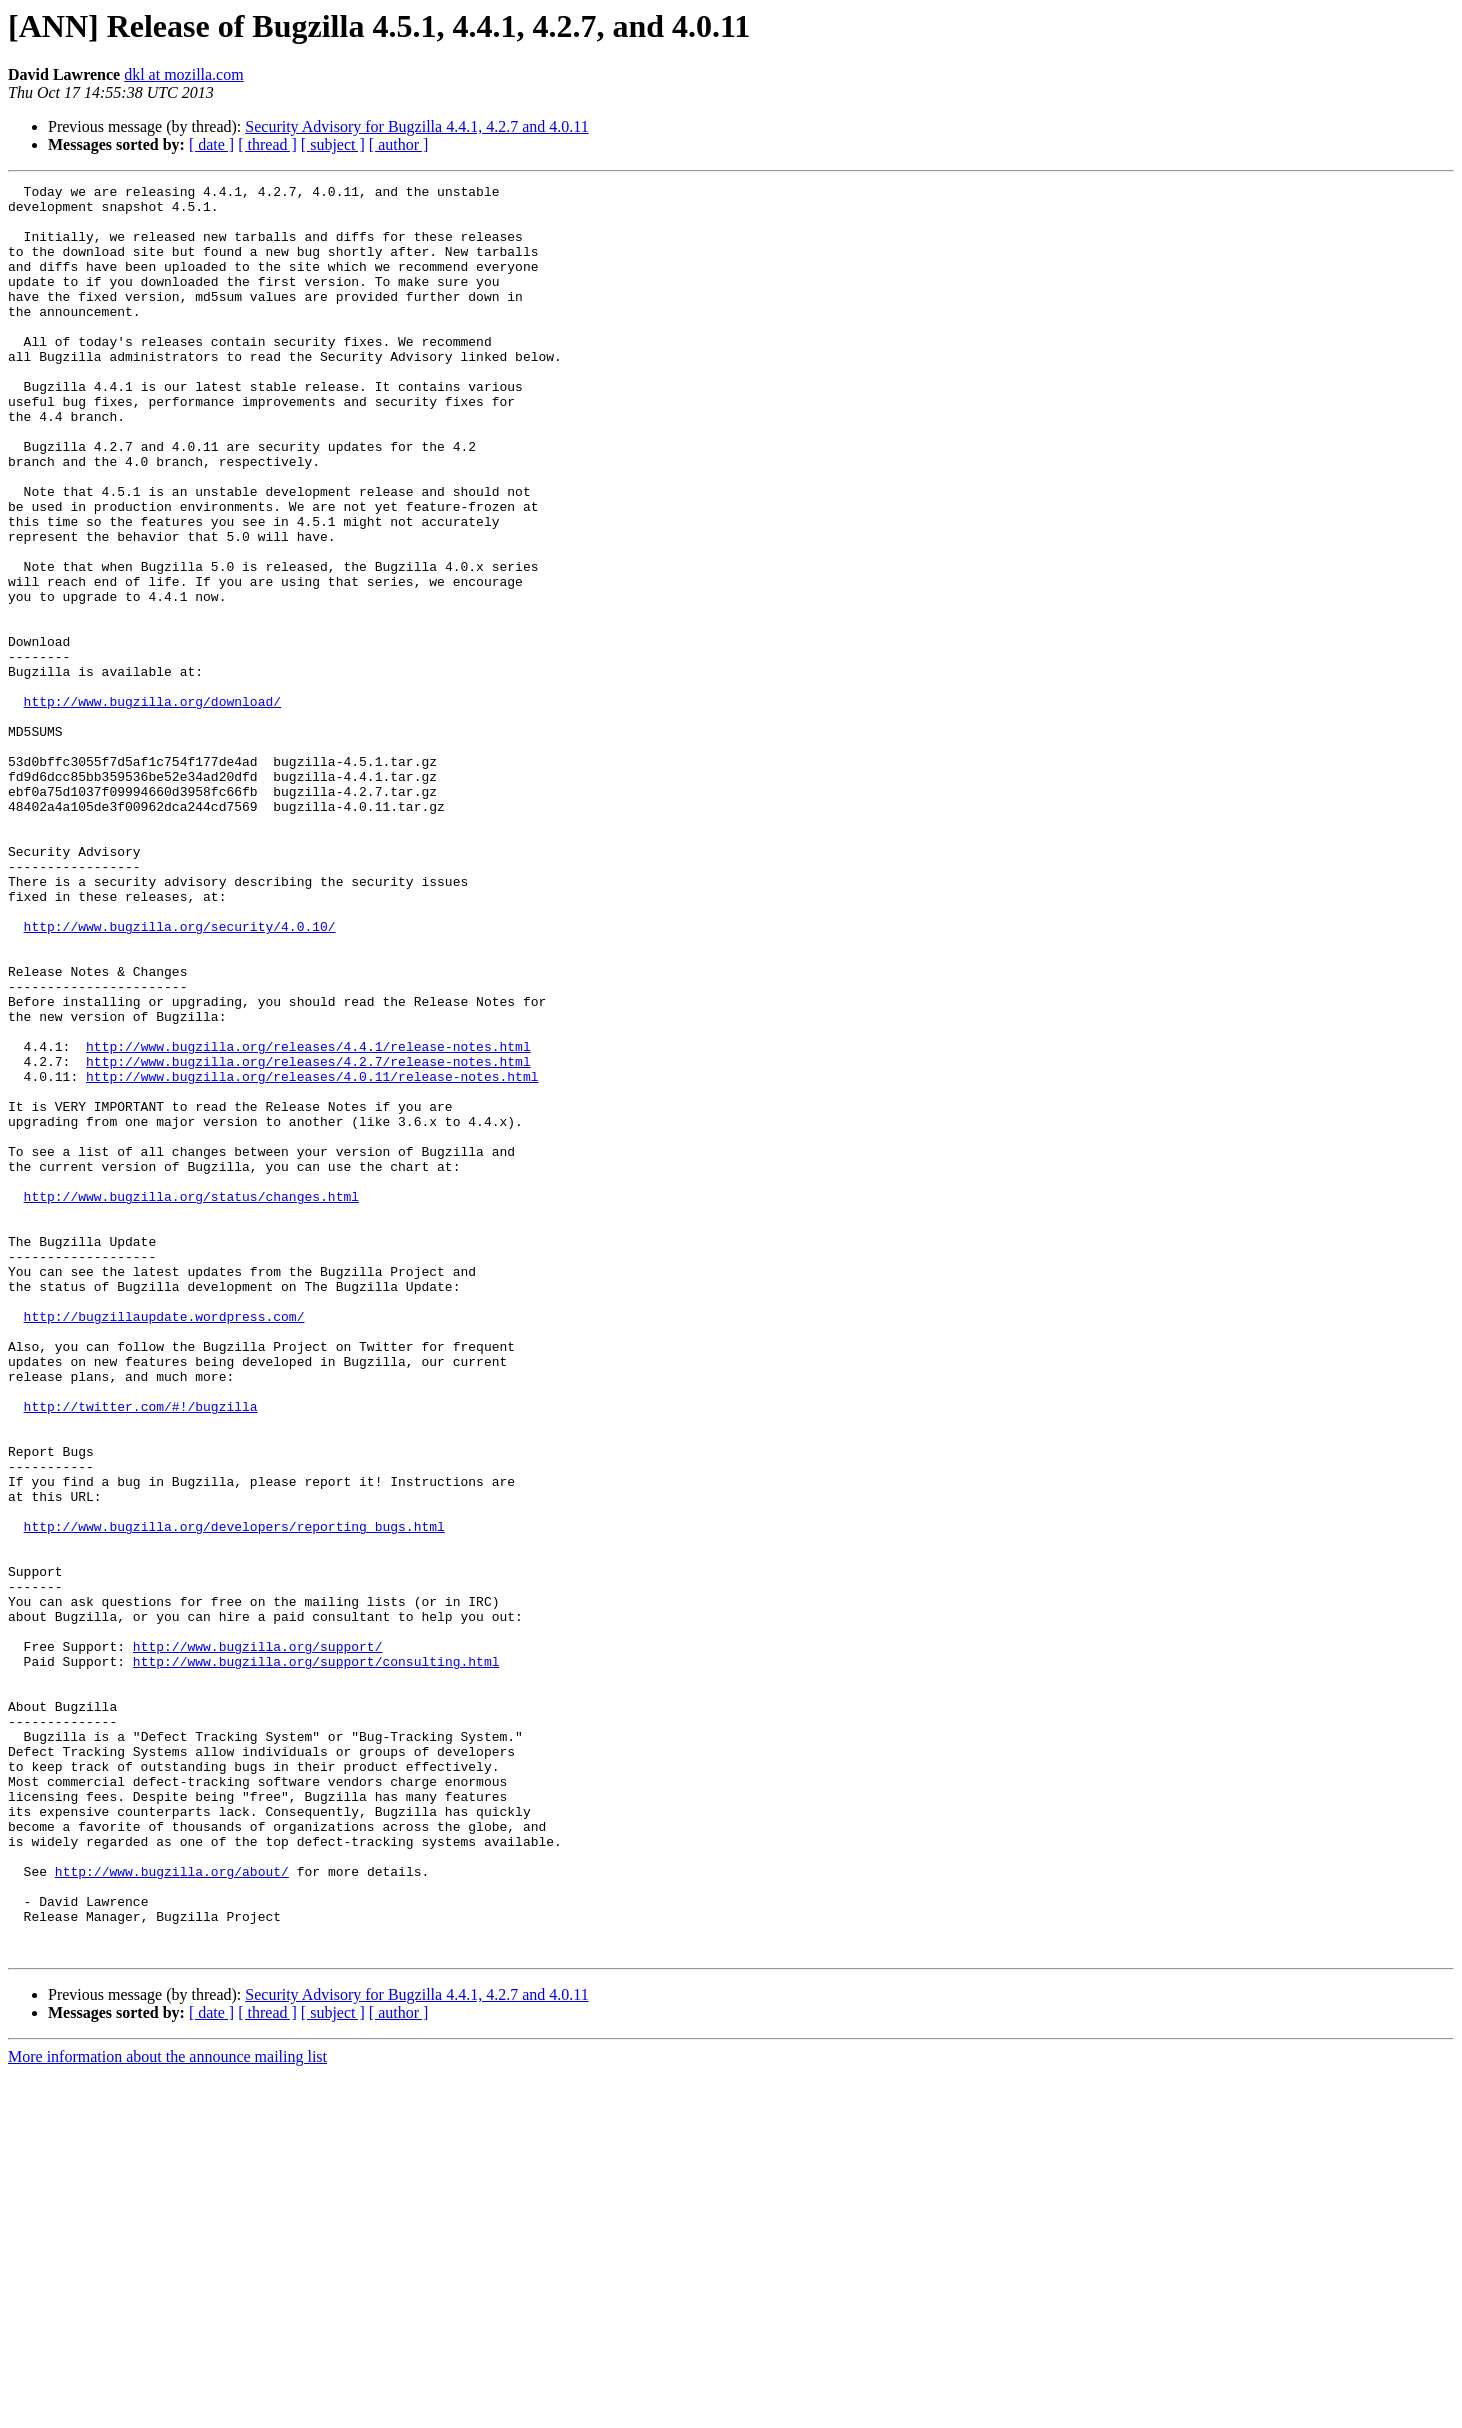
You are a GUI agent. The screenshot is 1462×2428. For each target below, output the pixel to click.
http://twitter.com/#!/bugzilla (141, 1652)
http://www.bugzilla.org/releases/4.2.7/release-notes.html (308, 1238)
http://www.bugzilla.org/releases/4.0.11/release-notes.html (312, 1256)
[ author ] (399, 144)
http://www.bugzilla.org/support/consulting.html (316, 1958)
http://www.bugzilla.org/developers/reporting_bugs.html (234, 1796)
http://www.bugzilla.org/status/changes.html (191, 1400)
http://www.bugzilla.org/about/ (172, 2210)
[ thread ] (267, 144)
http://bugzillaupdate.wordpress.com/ (164, 1544)
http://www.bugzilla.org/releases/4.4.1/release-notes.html (308, 1220)
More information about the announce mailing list (167, 2410)
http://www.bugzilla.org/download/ (152, 806)
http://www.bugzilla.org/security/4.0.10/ (180, 1076)
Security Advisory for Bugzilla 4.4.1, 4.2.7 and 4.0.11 (416, 126)
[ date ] (211, 144)
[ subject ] (333, 144)
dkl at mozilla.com (184, 74)
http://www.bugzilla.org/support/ (258, 1940)
